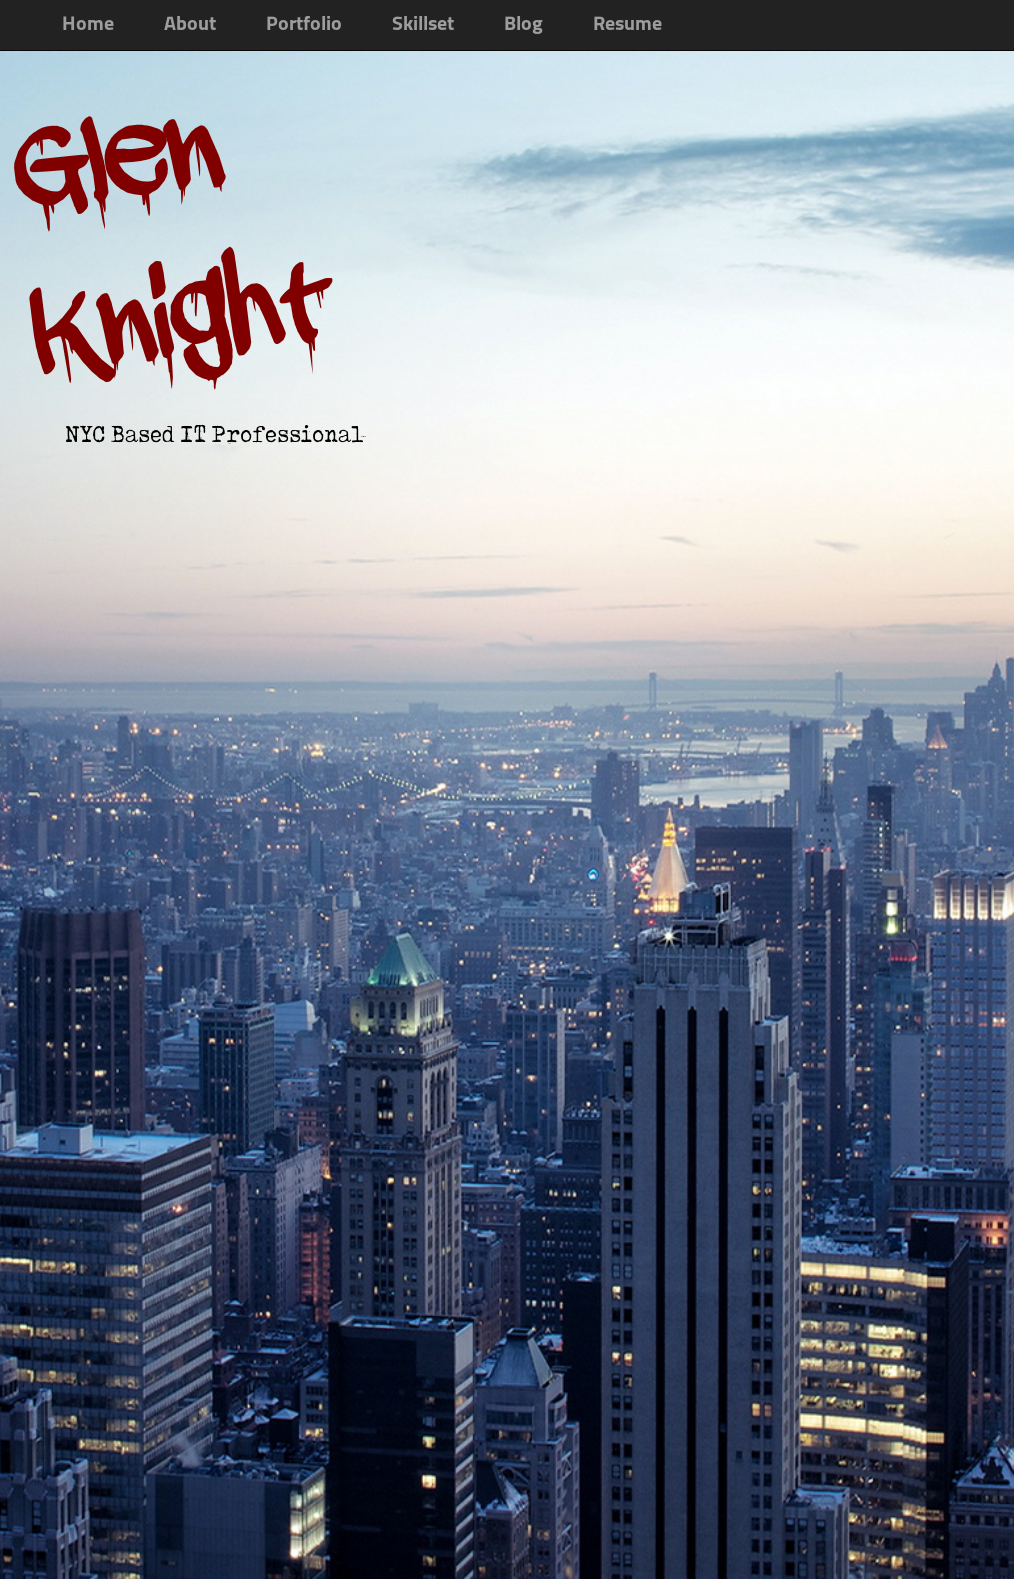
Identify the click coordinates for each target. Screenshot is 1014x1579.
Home (88, 25)
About (190, 25)
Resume (627, 25)
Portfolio (304, 25)
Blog (523, 25)
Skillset (423, 25)
